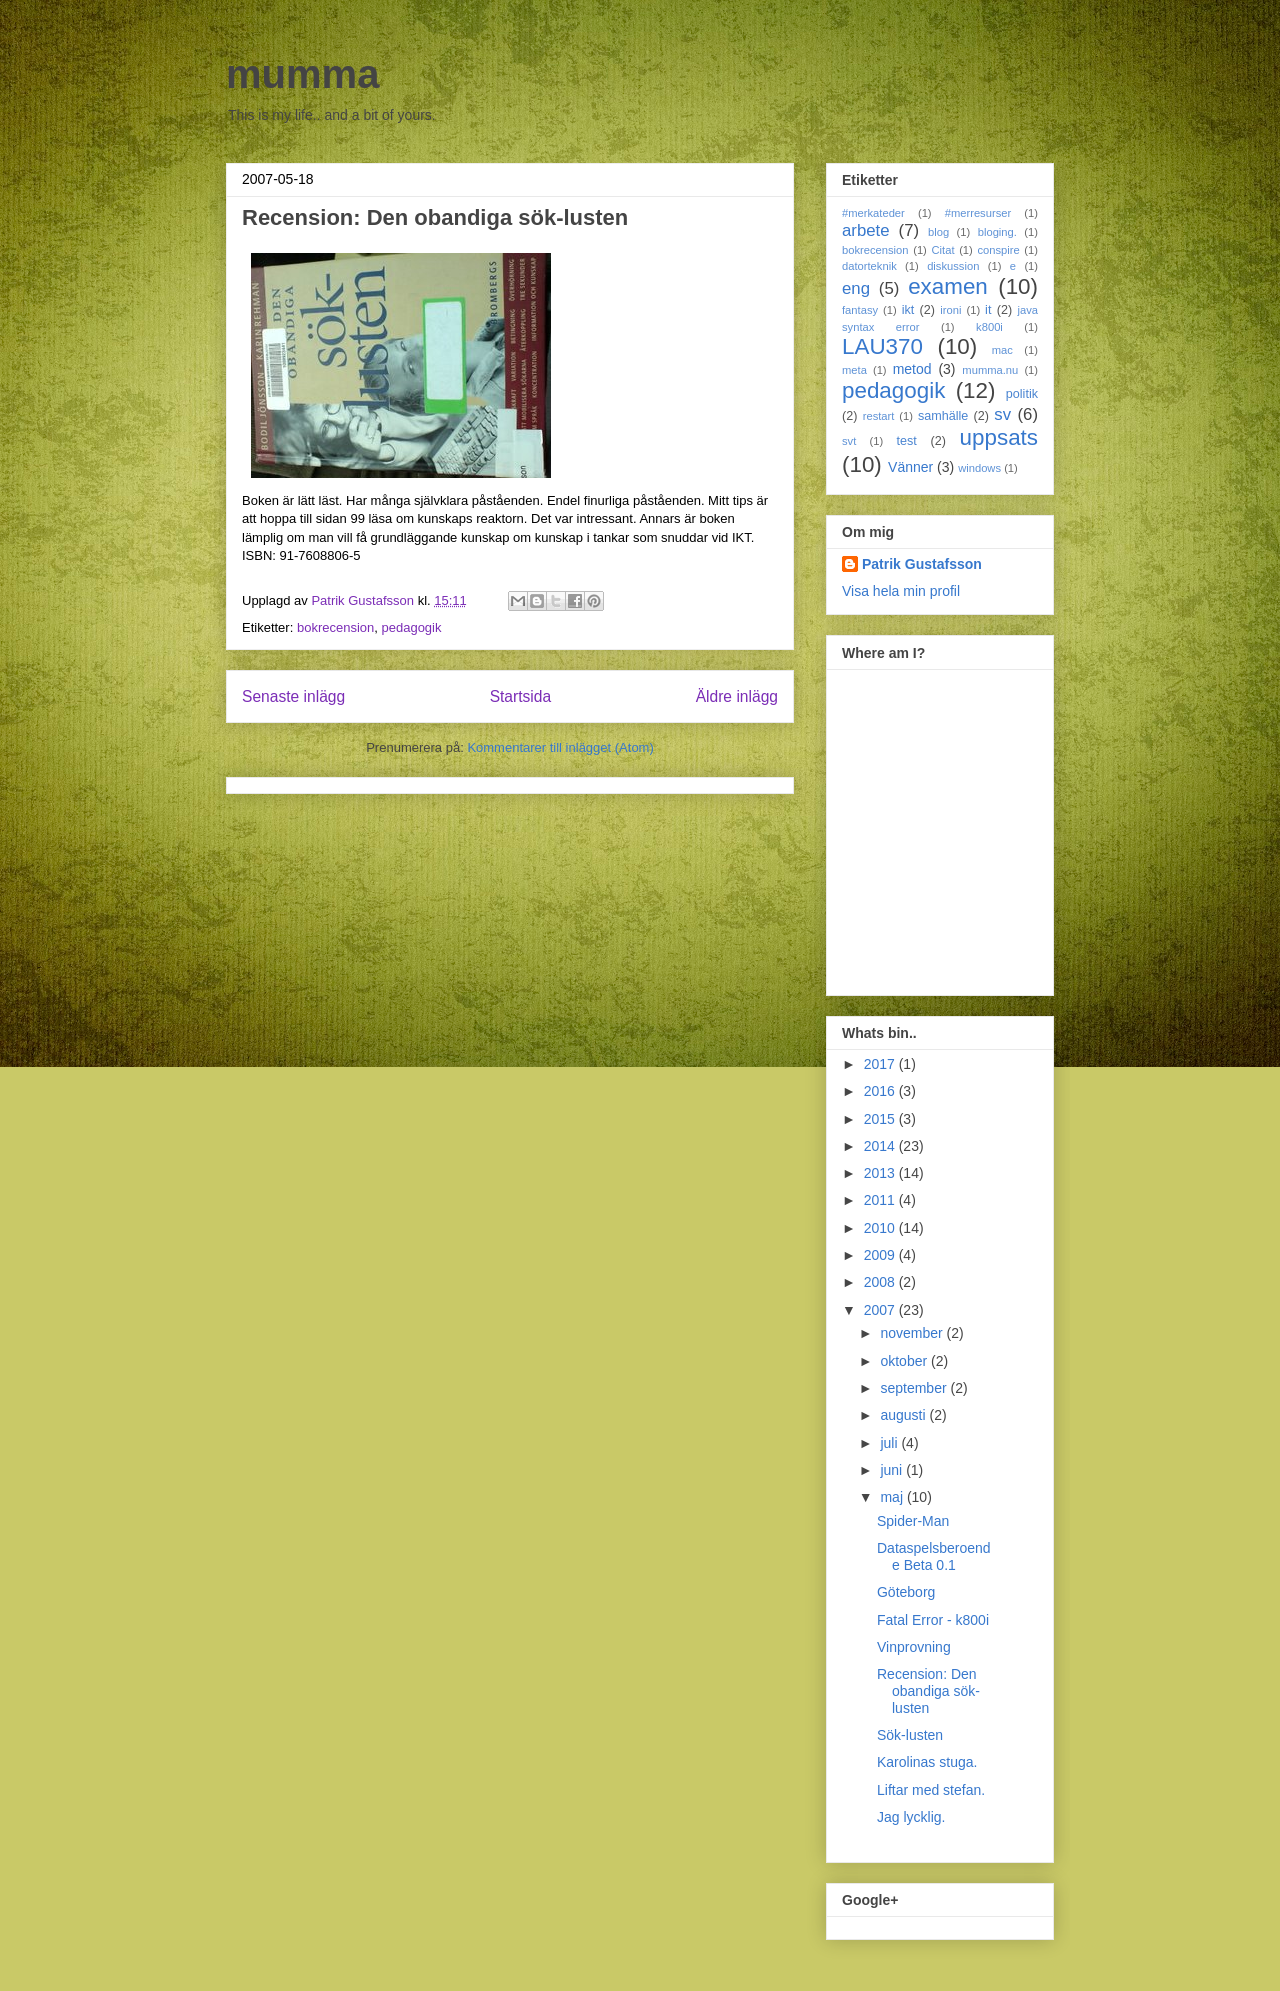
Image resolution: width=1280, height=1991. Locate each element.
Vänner (910, 467)
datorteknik (869, 266)
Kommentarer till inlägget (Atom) (560, 747)
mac (1002, 350)
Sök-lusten (910, 1735)
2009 (881, 1255)
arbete (866, 230)
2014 (881, 1146)
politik (1022, 394)
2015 (881, 1119)
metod (912, 369)
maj (893, 1497)
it (988, 310)
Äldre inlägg (737, 696)
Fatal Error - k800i (933, 1620)
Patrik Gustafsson (922, 564)
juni (893, 1470)
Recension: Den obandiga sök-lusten (928, 1691)
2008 (881, 1282)
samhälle (943, 416)
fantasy (860, 310)
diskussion (953, 266)
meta (854, 370)
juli (890, 1443)
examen (948, 286)
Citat (942, 250)
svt (849, 441)
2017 (881, 1064)
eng (856, 288)
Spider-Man (913, 1521)
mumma (302, 74)
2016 (881, 1091)
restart (879, 416)
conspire (998, 250)
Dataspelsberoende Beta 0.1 (934, 1556)
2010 (881, 1228)
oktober (905, 1361)
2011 (881, 1200)
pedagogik (411, 627)
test (907, 441)
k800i (989, 327)
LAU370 (882, 346)
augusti (904, 1415)
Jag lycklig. (911, 1817)
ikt (908, 310)
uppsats (999, 437)
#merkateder (873, 213)
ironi (950, 310)
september (915, 1388)
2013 (881, 1173)
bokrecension (335, 627)
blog (938, 232)
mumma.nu (990, 370)
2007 (881, 1310)
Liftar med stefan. (931, 1790)
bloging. (997, 232)
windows (979, 468)
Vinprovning (914, 1647)
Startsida (521, 696)
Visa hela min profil (901, 591)
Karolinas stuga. (927, 1762)
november (913, 1333)
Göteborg (906, 1592)
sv (1002, 414)
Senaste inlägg (293, 696)
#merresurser (978, 213)
